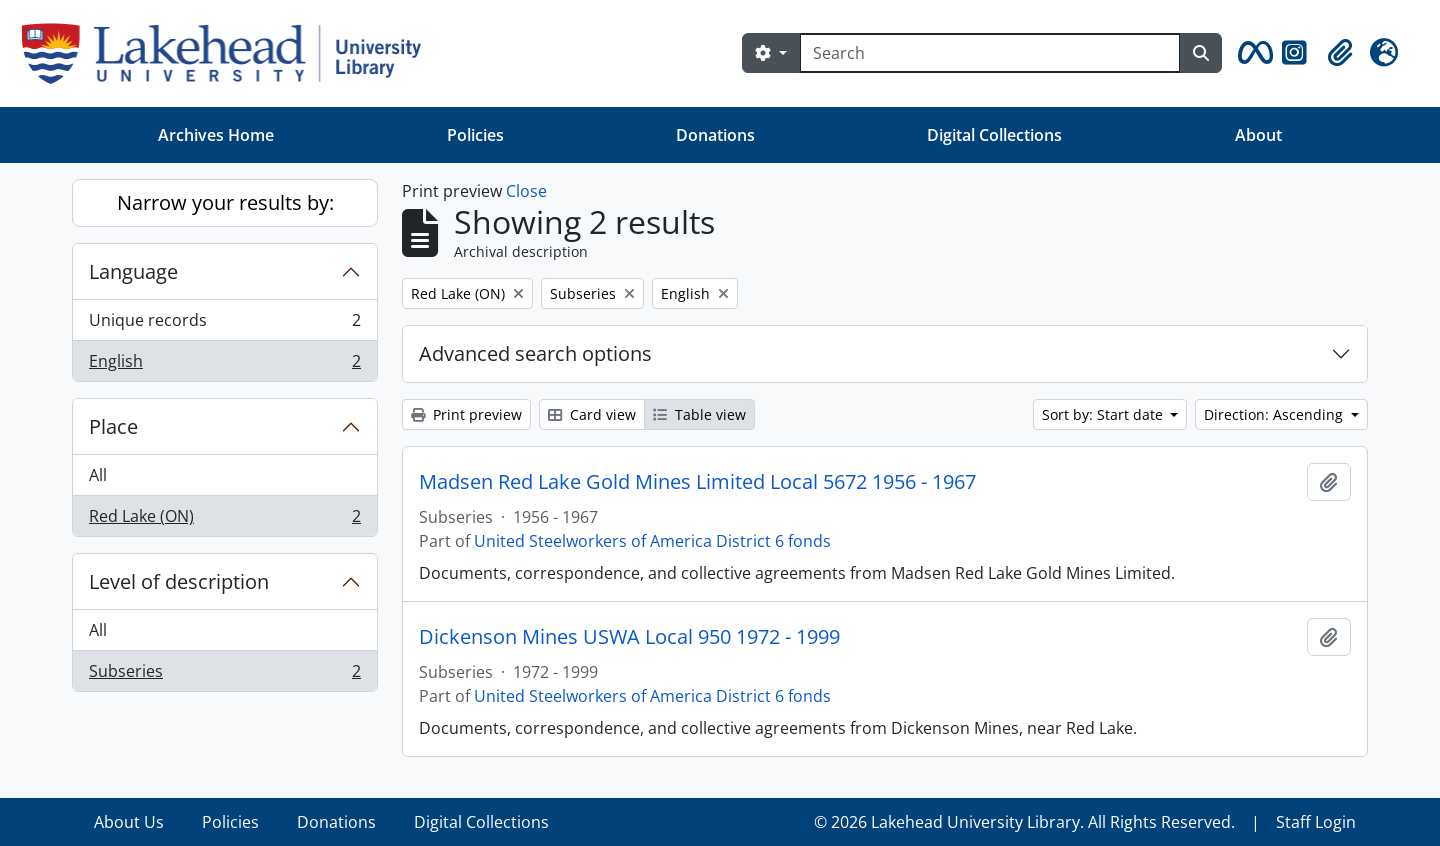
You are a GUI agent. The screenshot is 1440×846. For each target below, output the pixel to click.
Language (133, 271)
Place (113, 426)
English (224, 365)
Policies (475, 135)
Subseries (224, 675)
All (98, 475)
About (1258, 135)
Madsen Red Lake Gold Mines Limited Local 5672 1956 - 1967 (697, 482)
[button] (1252, 53)
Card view (592, 414)
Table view (699, 414)
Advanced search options (535, 353)
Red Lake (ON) (224, 520)
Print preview (466, 414)
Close (526, 191)
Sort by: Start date (1104, 414)
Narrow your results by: (225, 202)
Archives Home (216, 135)
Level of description (179, 581)
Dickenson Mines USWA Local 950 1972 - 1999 (629, 637)
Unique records (224, 324)
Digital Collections (994, 135)
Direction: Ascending (1275, 414)
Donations (715, 135)
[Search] (990, 53)
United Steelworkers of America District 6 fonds (652, 541)
